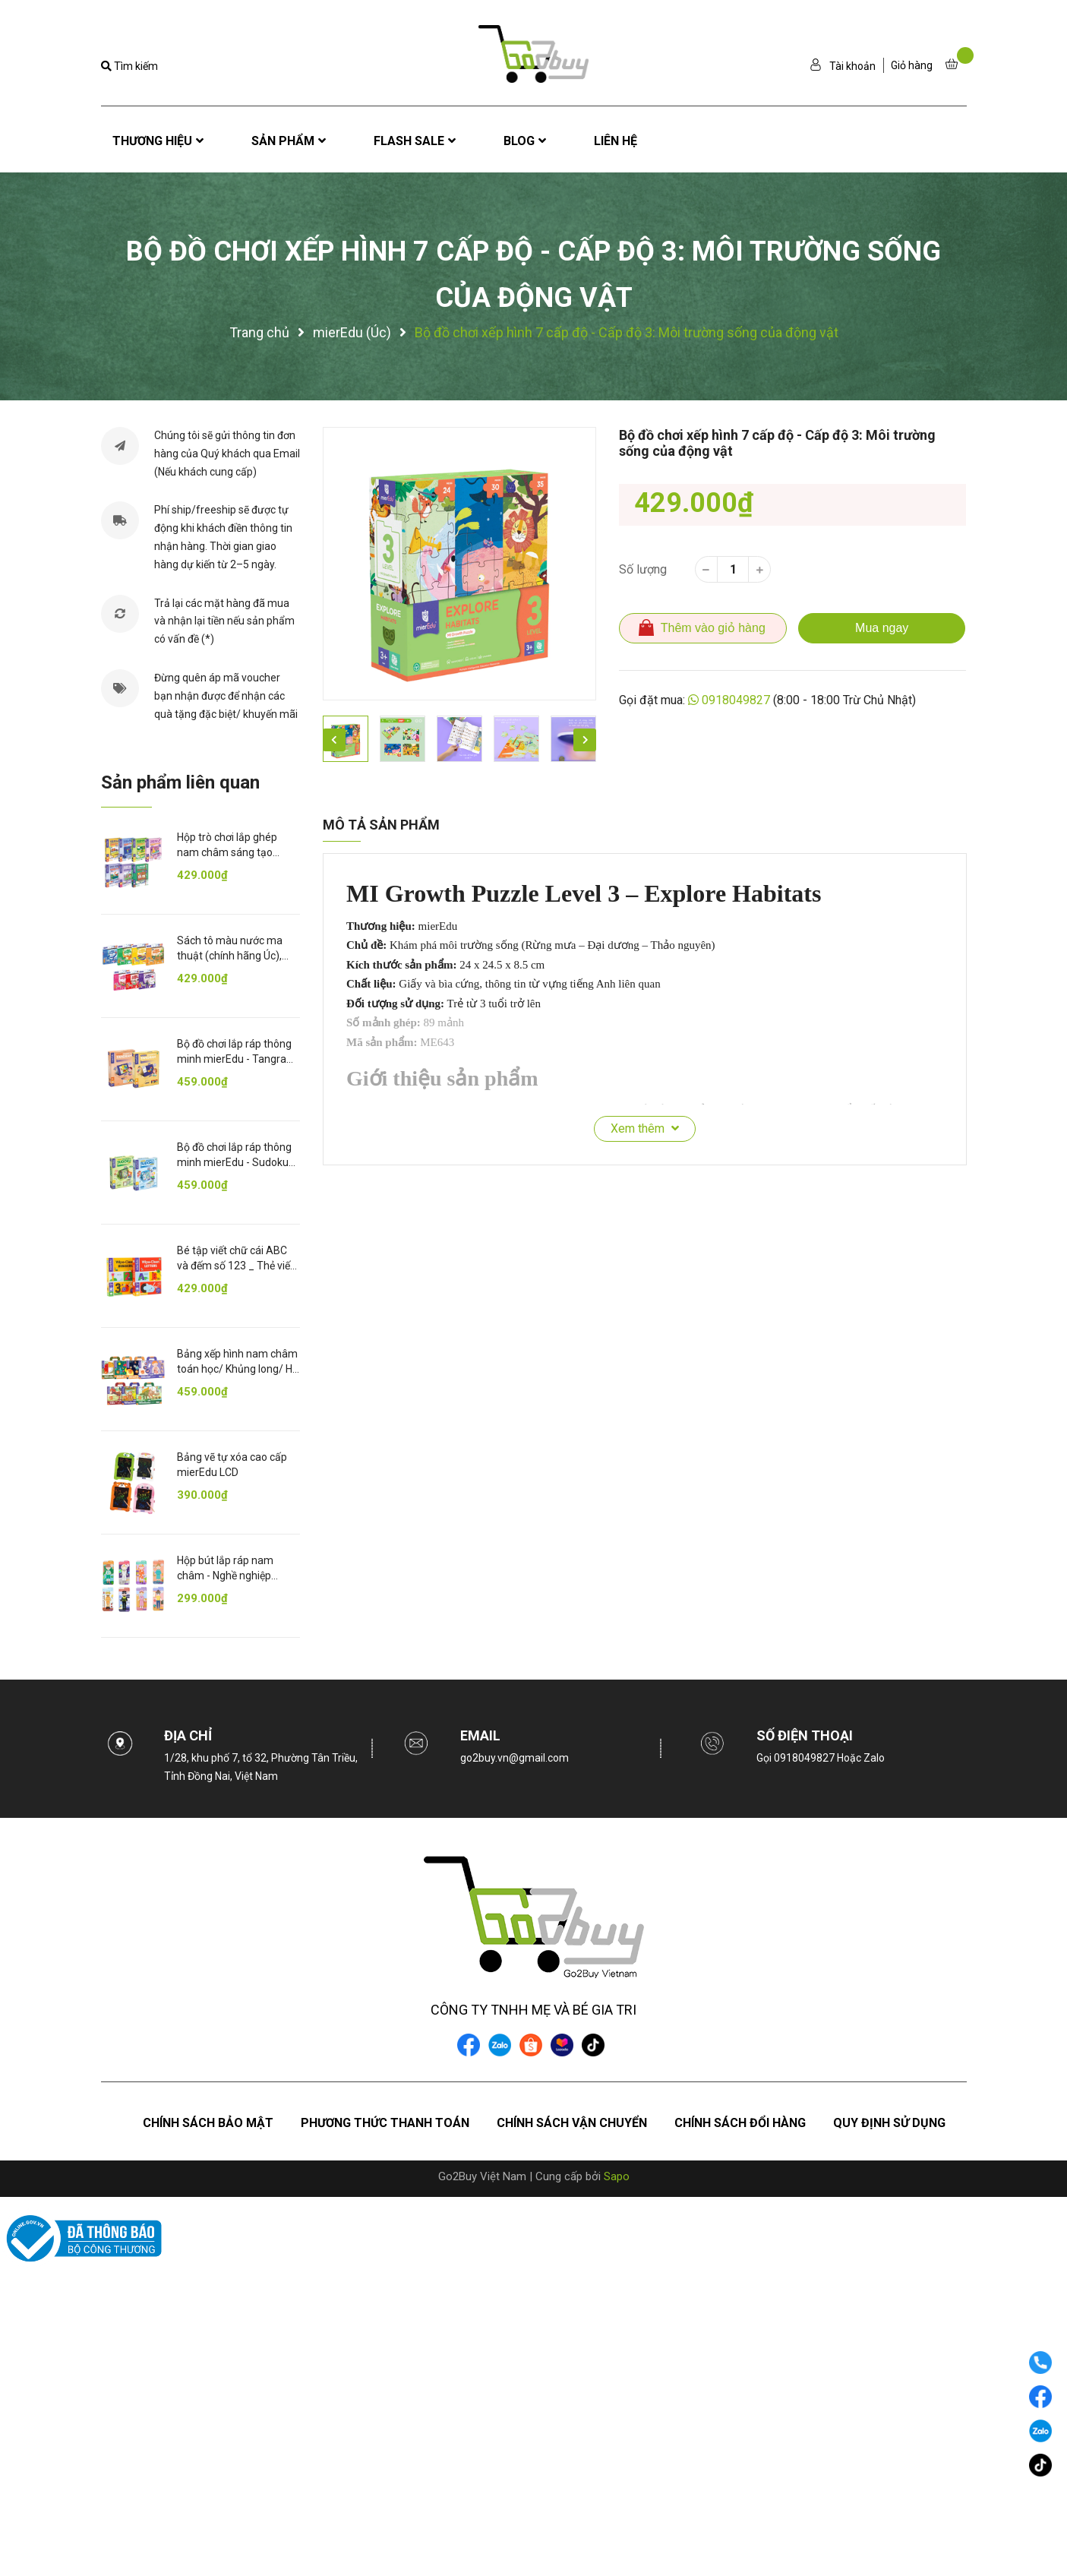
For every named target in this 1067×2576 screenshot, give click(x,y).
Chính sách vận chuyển (572, 2123)
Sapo (617, 2176)
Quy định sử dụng (889, 2123)
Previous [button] (334, 740)
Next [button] (584, 740)
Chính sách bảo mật (208, 2123)
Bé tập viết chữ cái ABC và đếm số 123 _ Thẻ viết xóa (235, 1265)
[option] (459, 563)
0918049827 (736, 700)
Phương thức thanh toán (385, 2123)
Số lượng (643, 569)
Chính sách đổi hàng (740, 2123)
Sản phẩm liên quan (180, 782)
